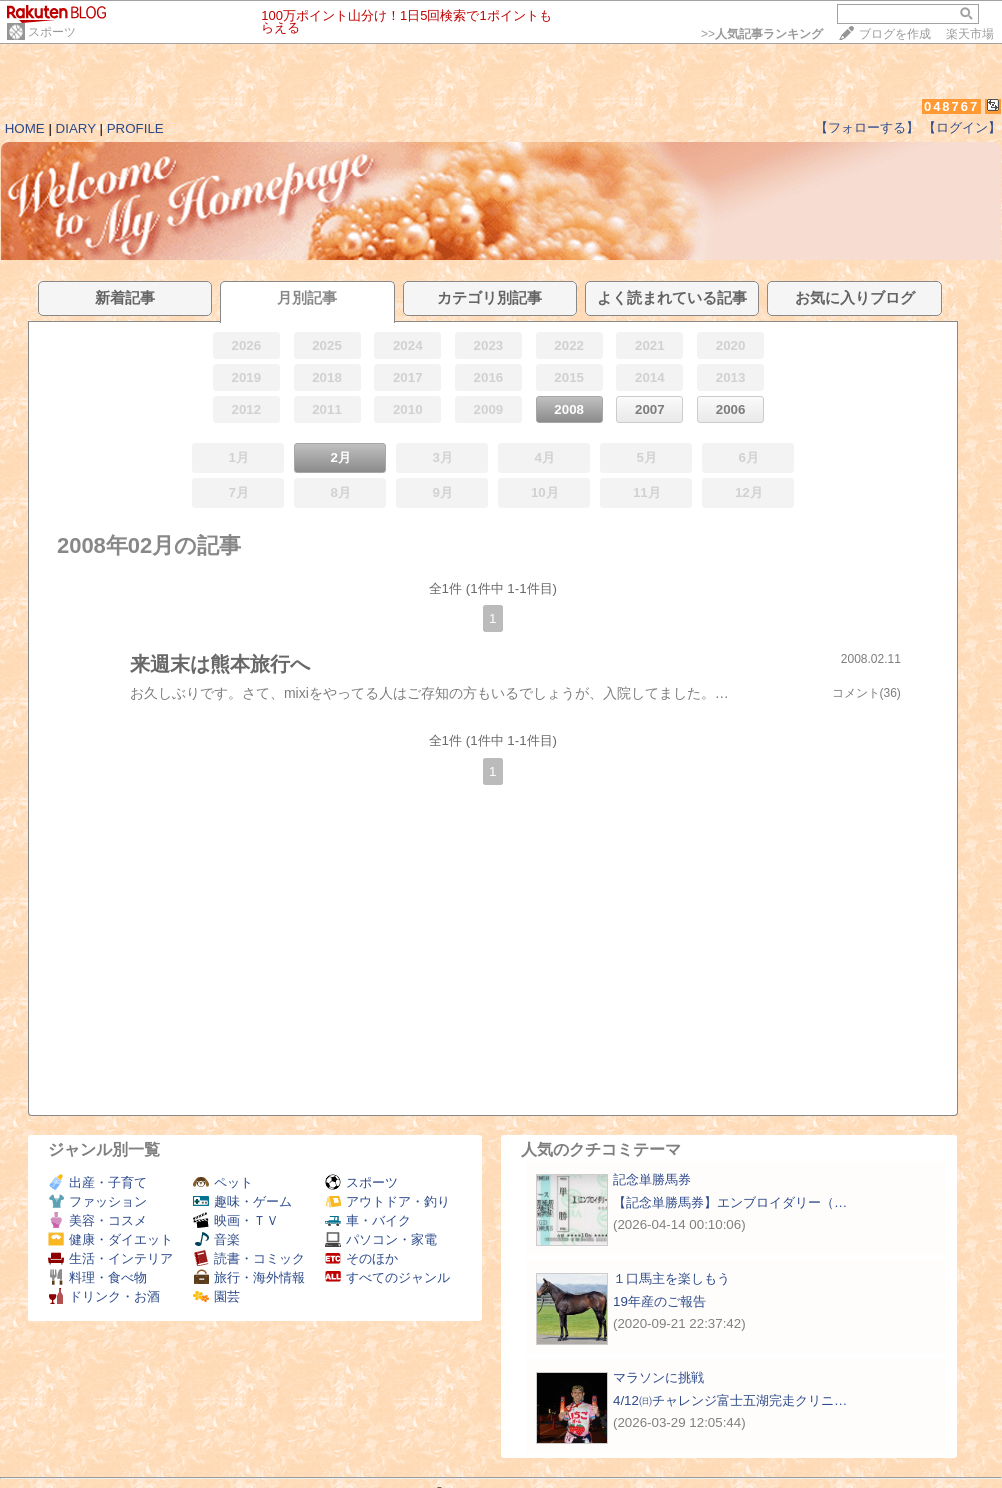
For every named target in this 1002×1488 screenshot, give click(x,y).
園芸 (216, 1296)
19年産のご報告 (659, 1301)
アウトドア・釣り (387, 1201)
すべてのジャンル (387, 1277)
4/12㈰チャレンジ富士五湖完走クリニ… (730, 1400)
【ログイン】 (962, 127)
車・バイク (368, 1220)
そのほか (361, 1258)
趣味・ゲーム (242, 1201)
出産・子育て (97, 1182)
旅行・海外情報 (249, 1277)
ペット (223, 1182)
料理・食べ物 (97, 1277)
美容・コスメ (97, 1220)
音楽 (216, 1239)
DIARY (76, 128)
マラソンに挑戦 (658, 1377)
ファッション (97, 1201)
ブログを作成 (895, 34)
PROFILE (135, 128)
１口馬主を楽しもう (671, 1278)
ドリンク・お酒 (104, 1296)
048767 (951, 106)
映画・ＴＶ (236, 1220)
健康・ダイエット (110, 1239)
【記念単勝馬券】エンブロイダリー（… (730, 1202)
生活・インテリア (110, 1258)
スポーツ (52, 32)
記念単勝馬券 (652, 1179)
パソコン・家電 (381, 1239)
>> (762, 34)
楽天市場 (970, 34)
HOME (25, 128)
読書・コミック (249, 1258)
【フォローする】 (867, 127)
